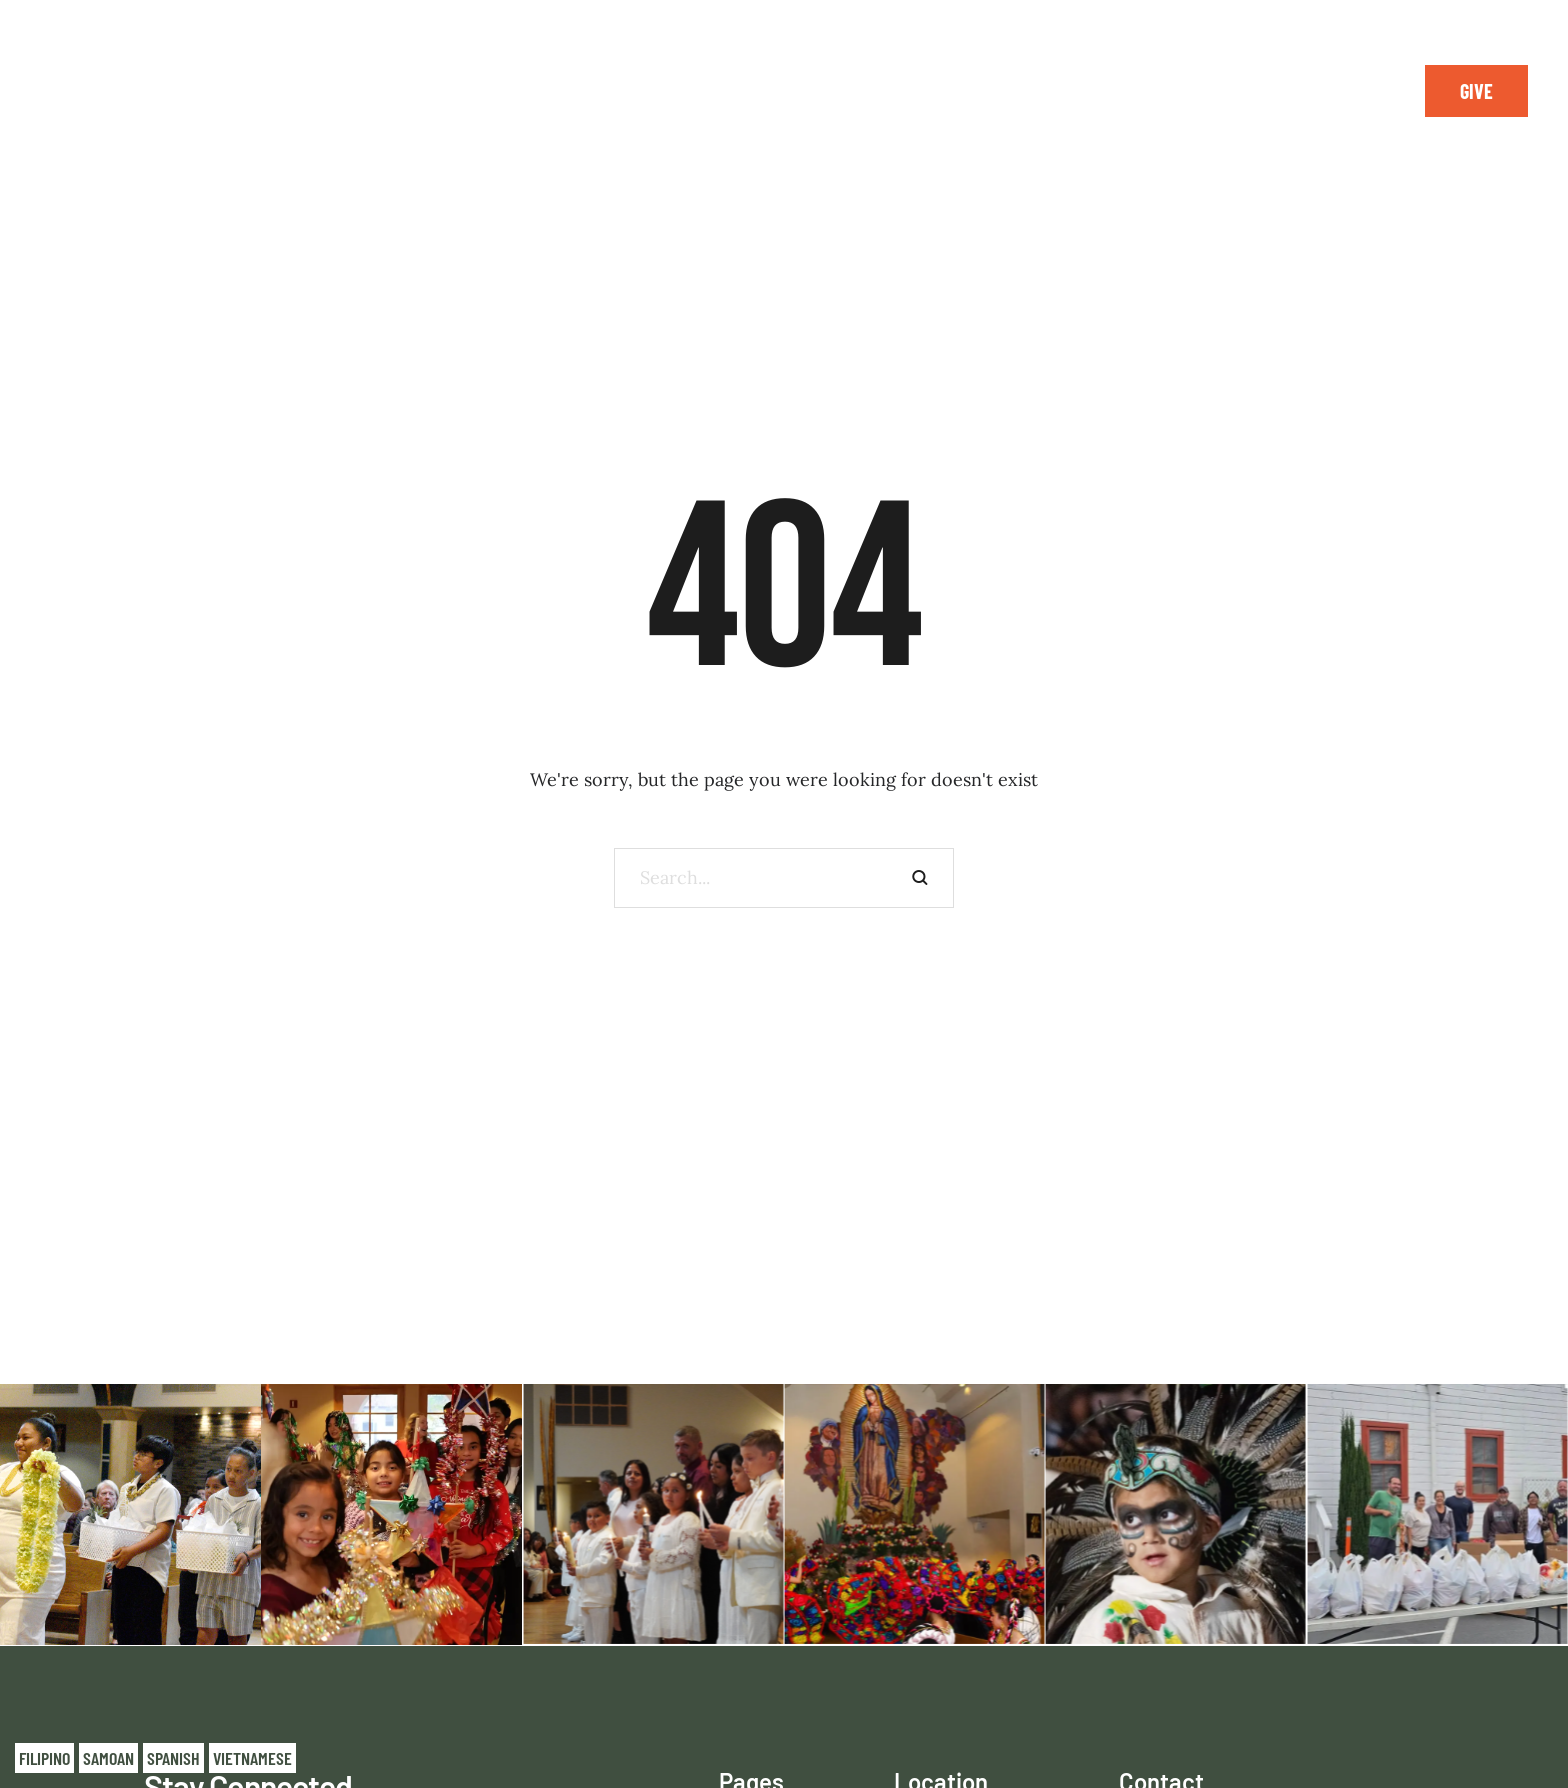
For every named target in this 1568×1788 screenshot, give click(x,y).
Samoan (108, 1758)
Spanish (173, 1758)
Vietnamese (252, 1758)
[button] (1476, 91)
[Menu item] (277, 78)
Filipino (44, 1758)
